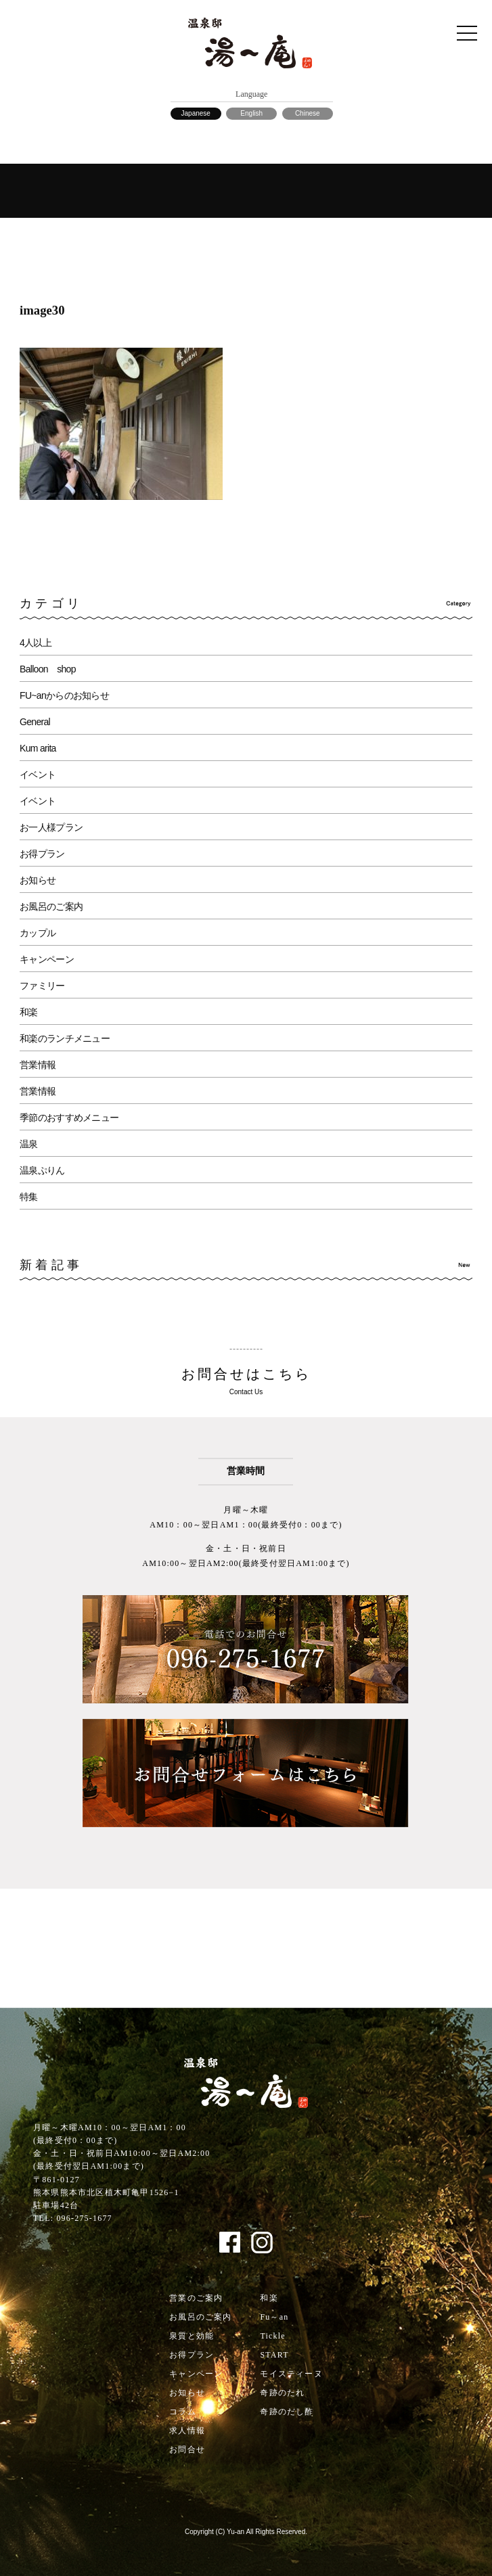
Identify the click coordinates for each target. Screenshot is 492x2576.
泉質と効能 (191, 2336)
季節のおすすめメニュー (69, 1117)
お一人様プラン (51, 827)
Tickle (272, 2336)
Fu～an (274, 2317)
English (251, 113)
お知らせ (37, 880)
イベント (37, 774)
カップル (37, 932)
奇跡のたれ (282, 2392)
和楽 (29, 1012)
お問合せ (187, 2449)
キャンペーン (47, 959)
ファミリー (42, 985)
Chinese (307, 113)
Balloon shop (48, 669)
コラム (182, 2411)
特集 (29, 1196)
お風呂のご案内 (51, 906)
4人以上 (35, 642)
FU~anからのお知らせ (64, 695)
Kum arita (38, 748)
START (274, 2355)
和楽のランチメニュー (65, 1038)
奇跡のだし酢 (286, 2411)
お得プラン (42, 853)
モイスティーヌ (291, 2373)
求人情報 (187, 2430)
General (35, 721)
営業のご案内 (196, 2298)
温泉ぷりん (42, 1170)
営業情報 (37, 1064)
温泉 (29, 1143)
